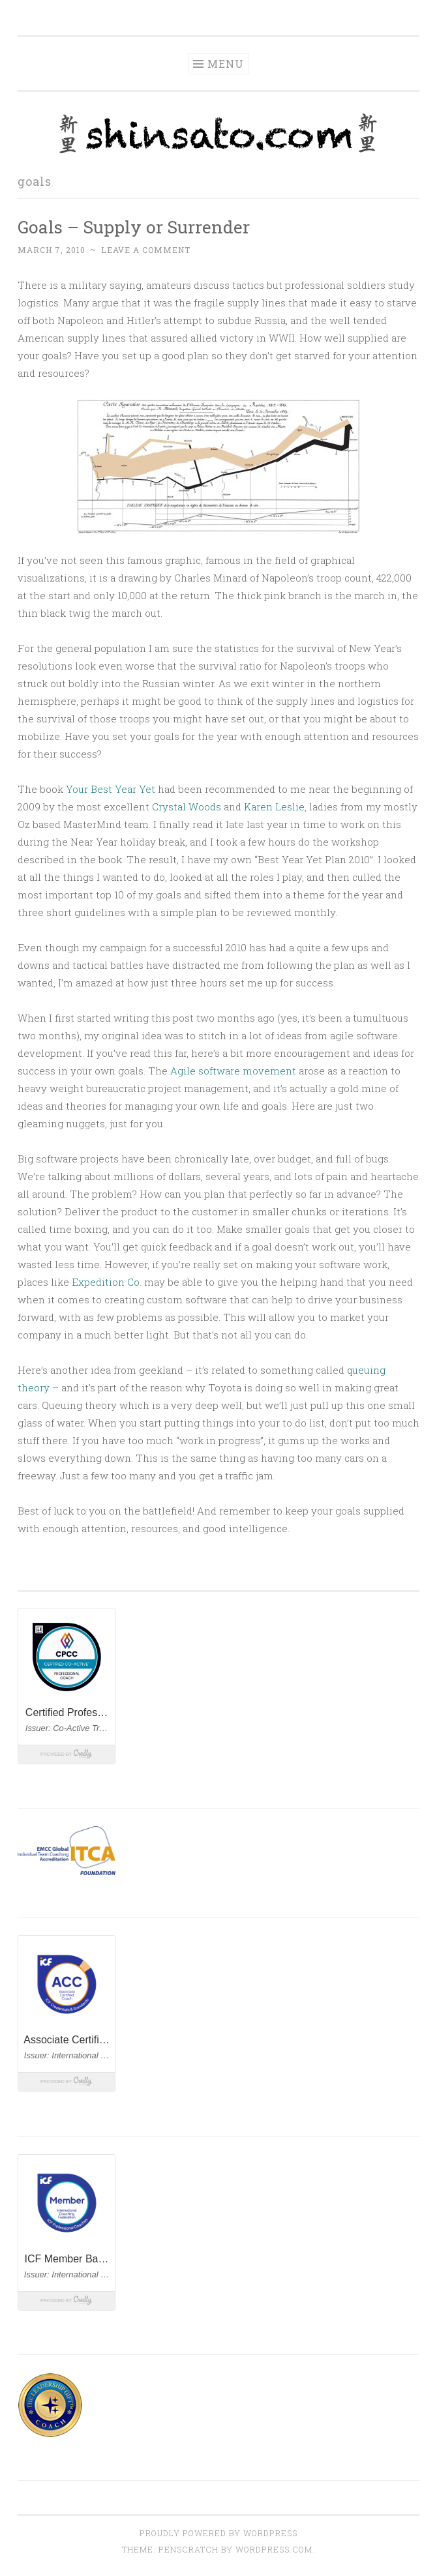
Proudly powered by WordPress (218, 2533)
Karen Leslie (274, 806)
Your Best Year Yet (110, 788)
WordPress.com (273, 2549)
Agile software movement (233, 1070)
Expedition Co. (107, 1281)
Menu (225, 63)
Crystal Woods (186, 806)
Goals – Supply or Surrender (134, 226)
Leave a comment (145, 249)
